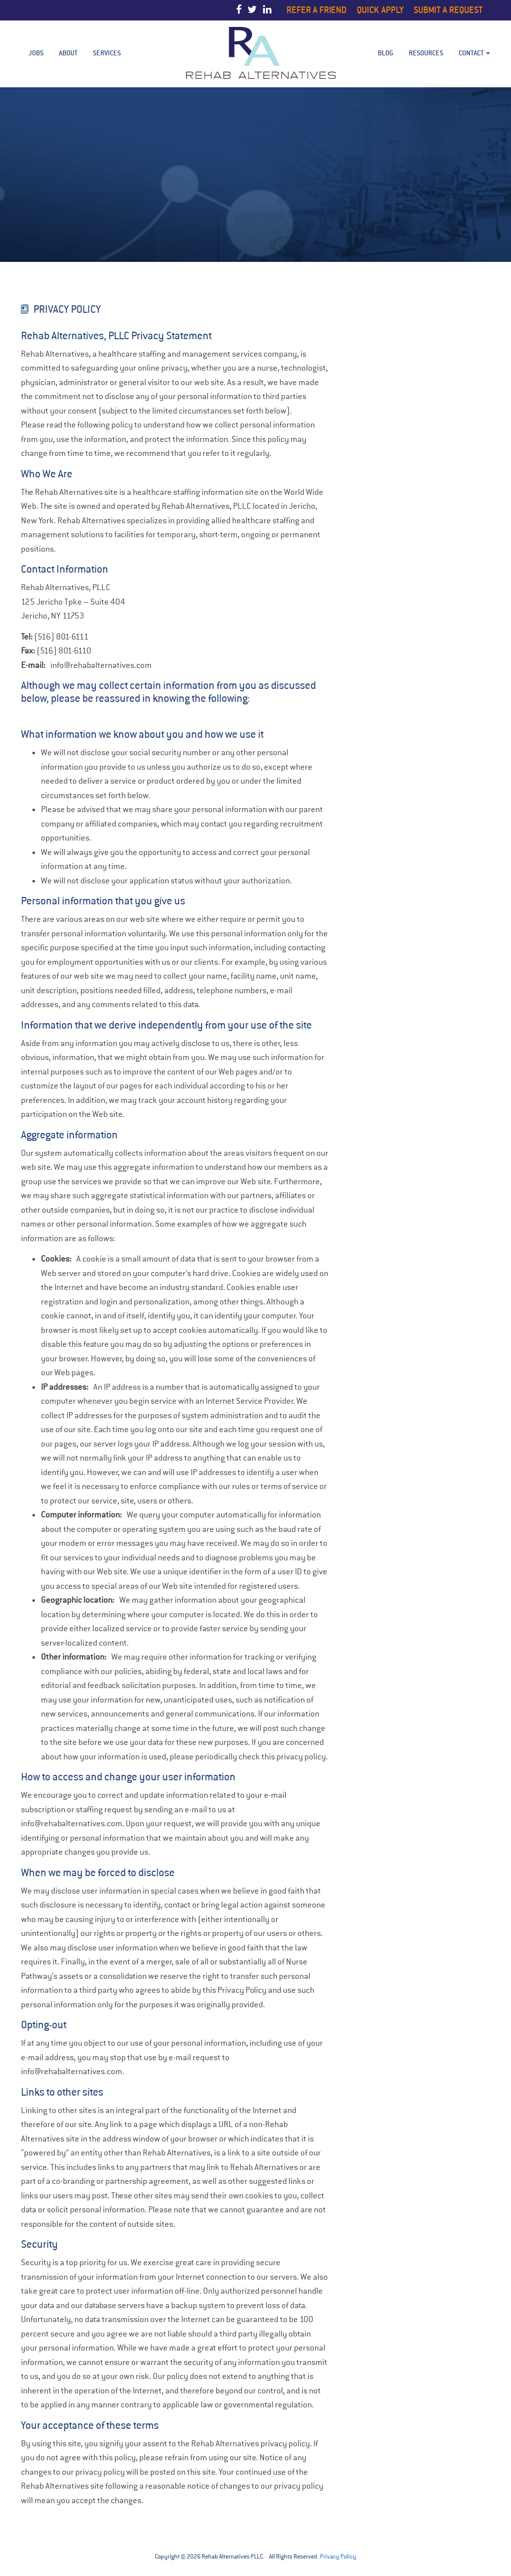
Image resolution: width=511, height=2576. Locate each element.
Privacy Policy (338, 2557)
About (68, 52)
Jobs (35, 52)
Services (107, 52)
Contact (474, 52)
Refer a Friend (316, 9)
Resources (426, 52)
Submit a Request (448, 9)
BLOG (385, 52)
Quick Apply (380, 9)
